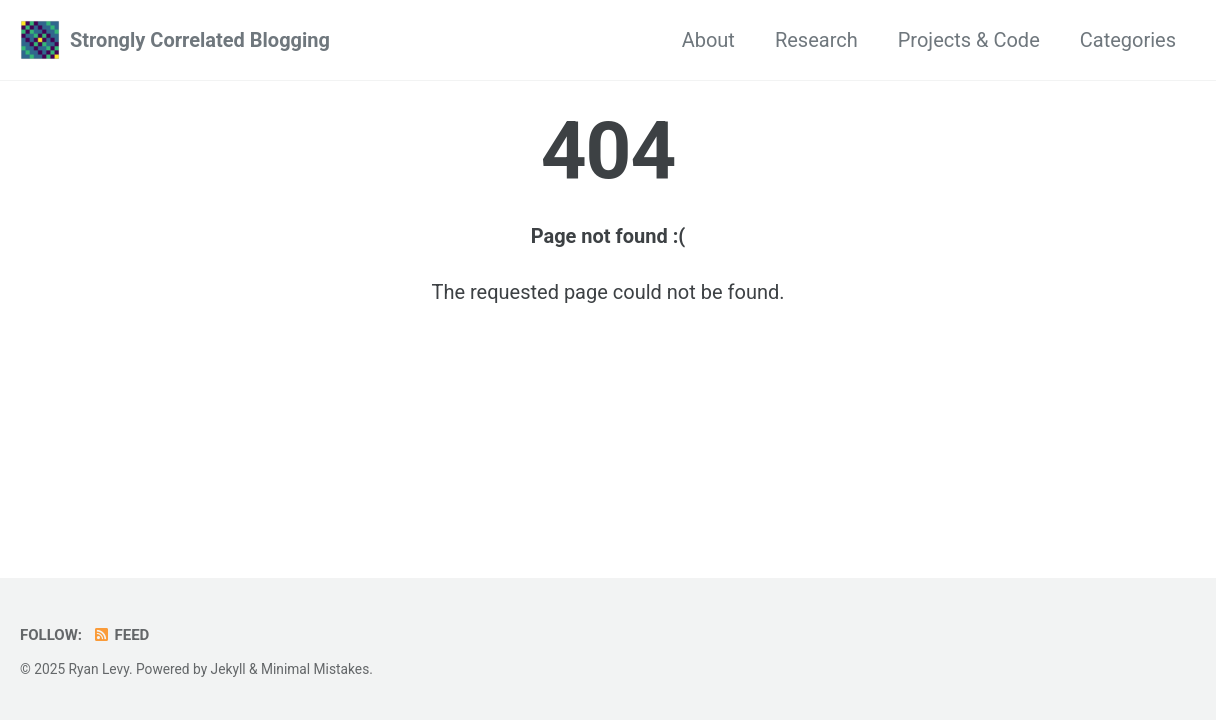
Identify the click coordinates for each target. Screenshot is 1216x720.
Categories (1128, 40)
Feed (120, 635)
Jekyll (228, 669)
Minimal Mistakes (315, 669)
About (708, 40)
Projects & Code (969, 40)
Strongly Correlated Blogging (200, 40)
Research (816, 40)
